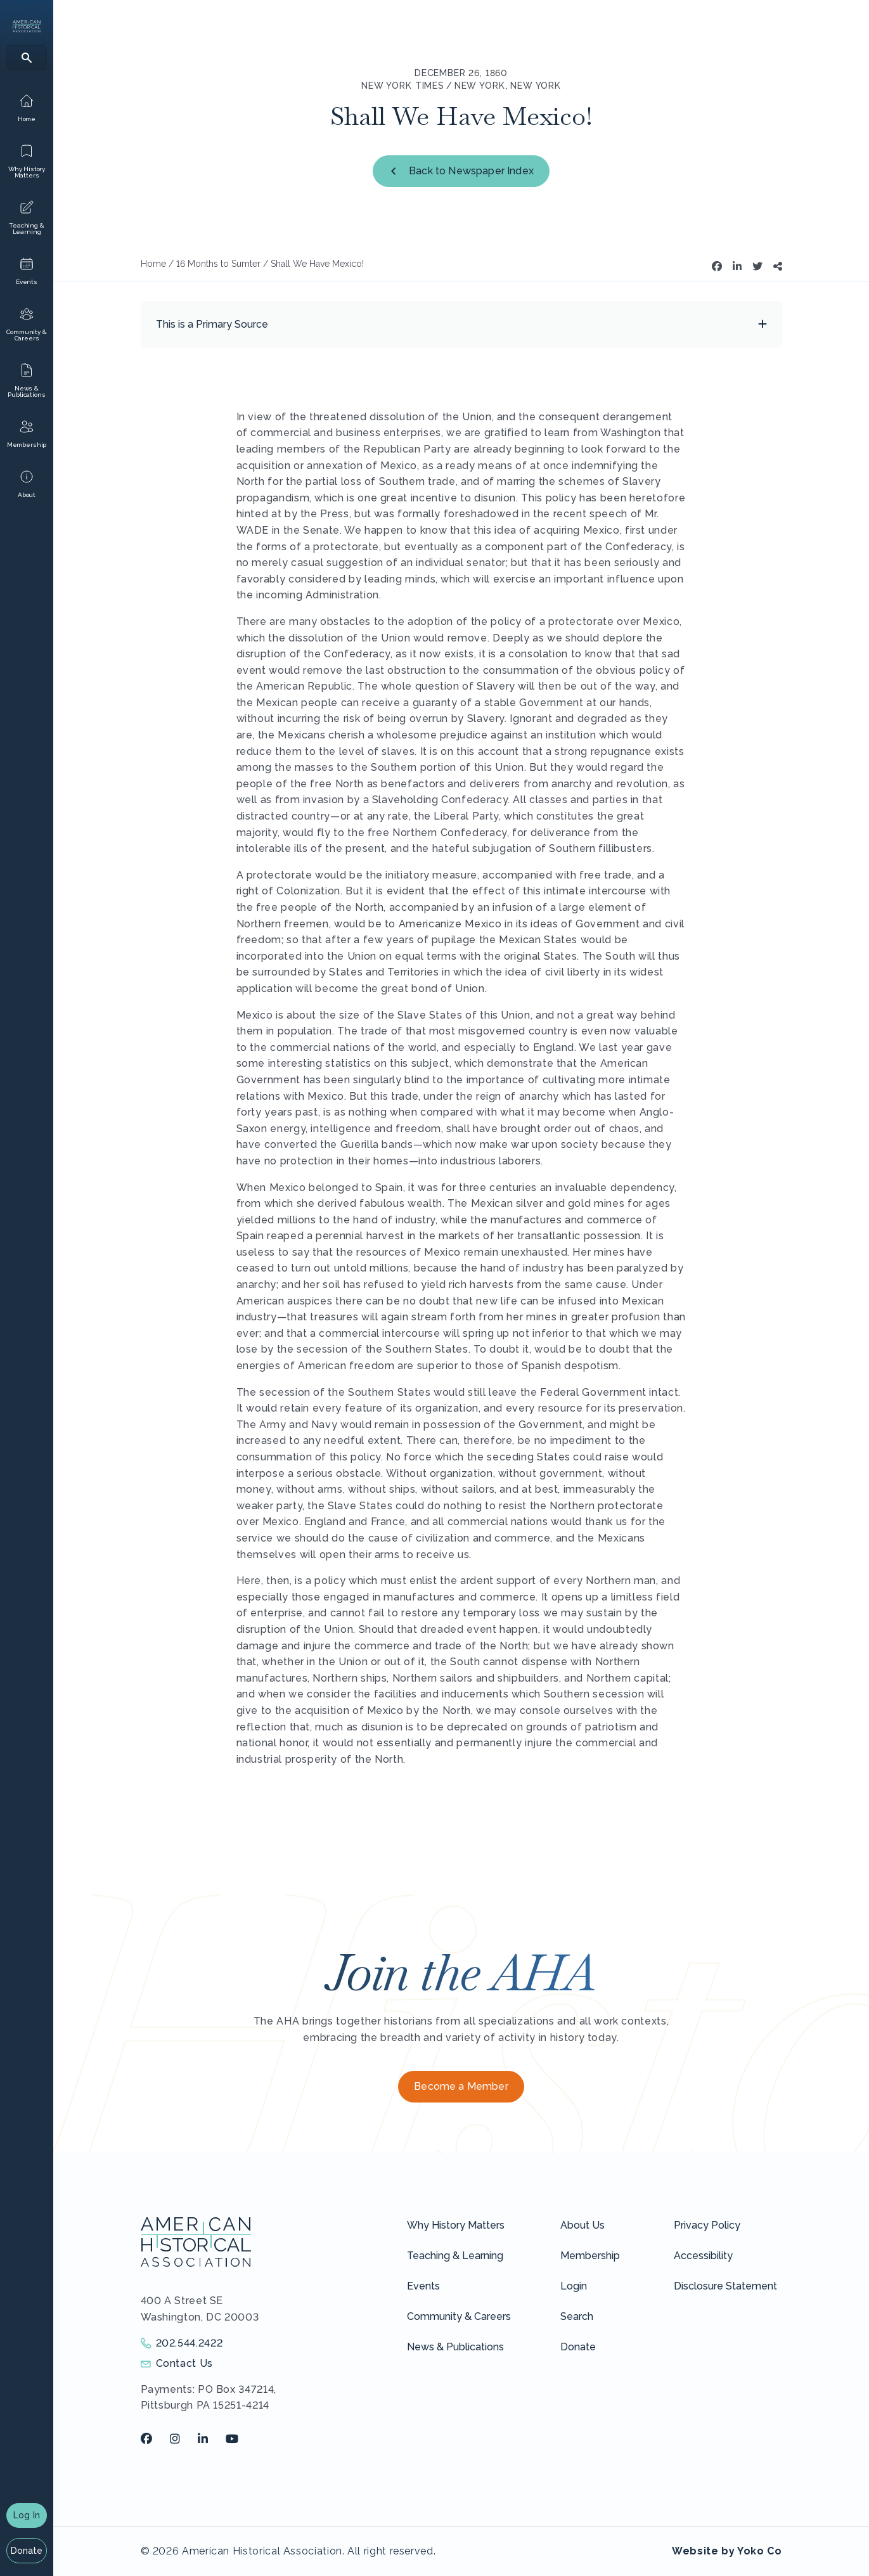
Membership (590, 2256)
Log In (26, 2515)
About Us (582, 2225)
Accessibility (703, 2256)
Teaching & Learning (455, 2256)
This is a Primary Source (212, 324)
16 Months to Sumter (218, 264)
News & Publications (455, 2347)
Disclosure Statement (725, 2286)
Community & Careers (459, 2316)
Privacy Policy (707, 2225)
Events (423, 2286)
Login (573, 2286)
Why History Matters (456, 2225)
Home (153, 264)
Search (576, 2316)
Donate (27, 2551)
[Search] (26, 57)
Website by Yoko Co (727, 2551)
